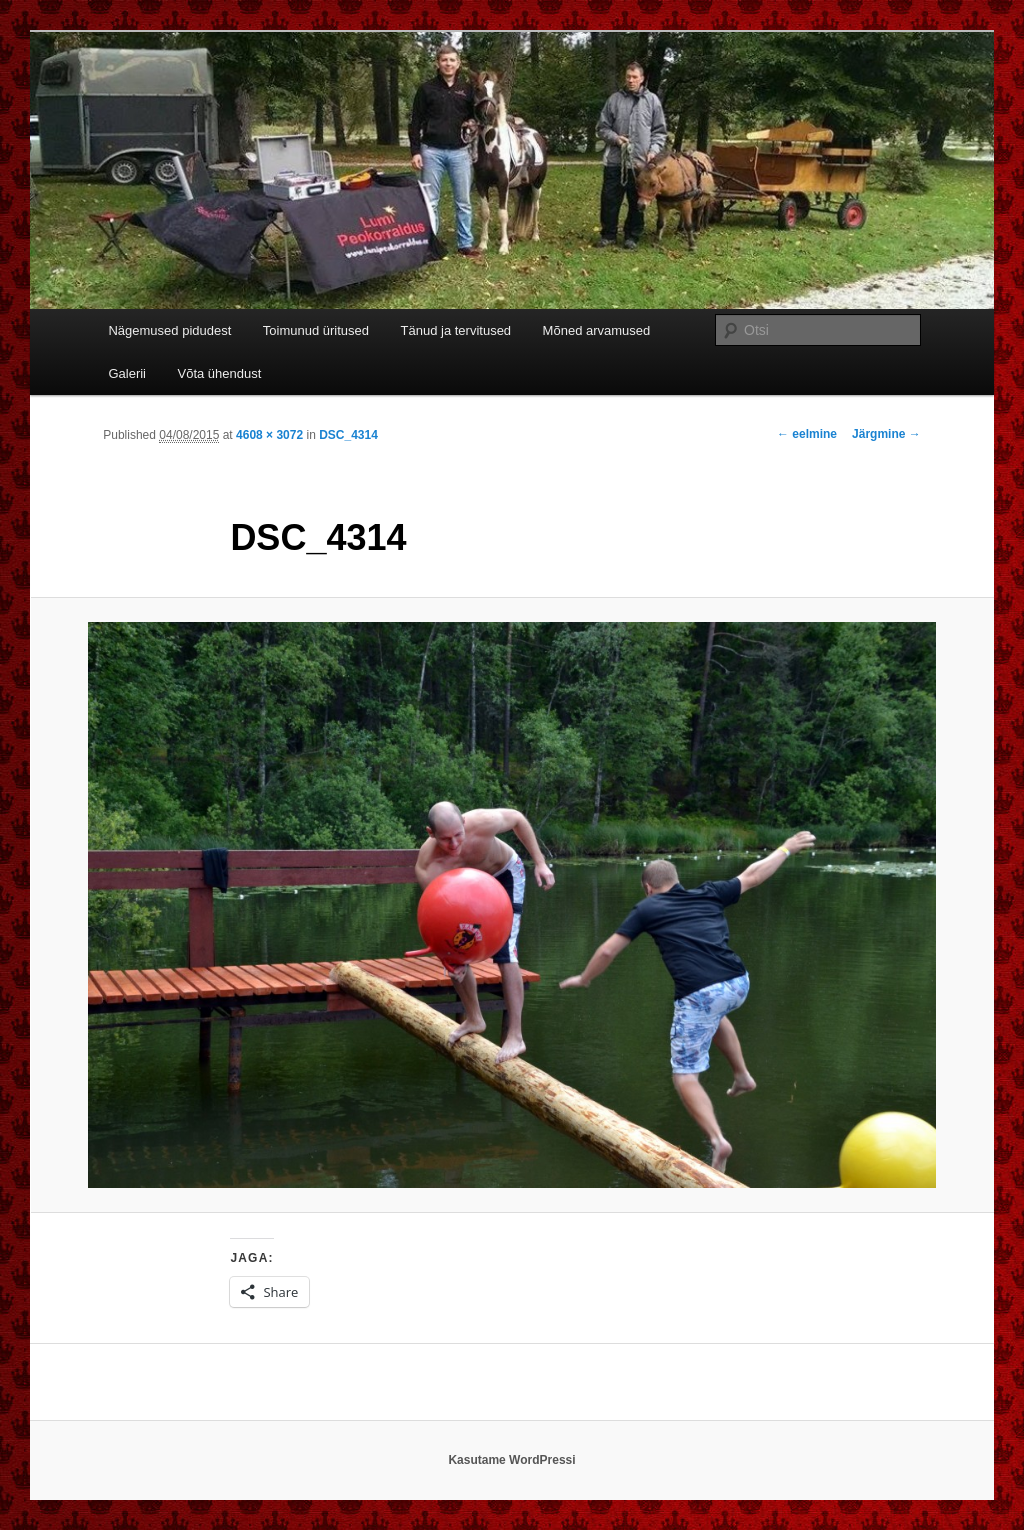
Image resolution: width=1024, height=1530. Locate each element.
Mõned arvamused (597, 330)
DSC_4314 (348, 435)
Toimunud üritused (316, 330)
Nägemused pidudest (169, 330)
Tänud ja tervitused (456, 330)
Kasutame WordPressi (511, 1460)
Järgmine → (886, 434)
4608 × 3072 (269, 435)
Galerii (127, 373)
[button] (512, 905)
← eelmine (807, 434)
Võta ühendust (220, 373)
